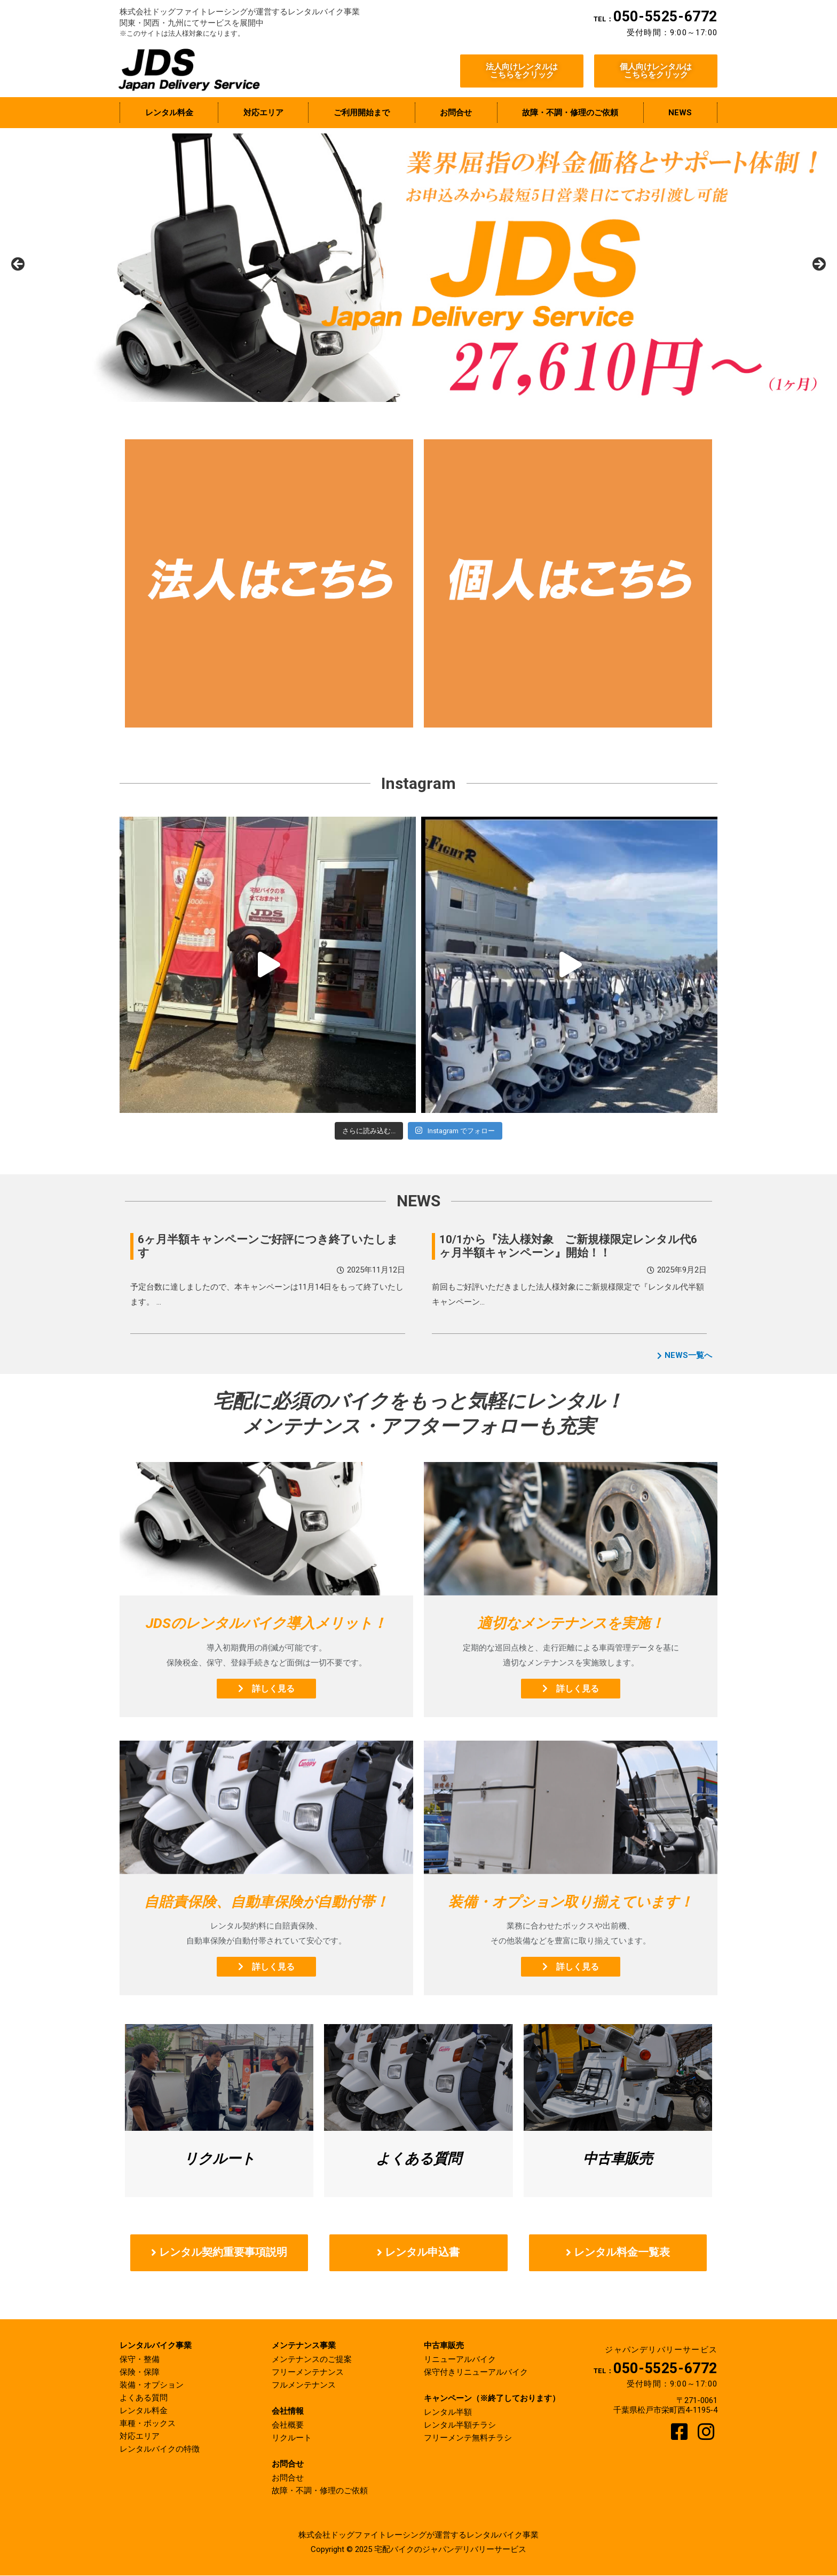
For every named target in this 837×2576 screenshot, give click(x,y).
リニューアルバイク (460, 2360)
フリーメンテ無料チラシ (468, 2438)
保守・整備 (140, 2360)
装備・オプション (152, 2385)
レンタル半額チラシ (460, 2425)
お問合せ (288, 2478)
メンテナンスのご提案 (312, 2360)
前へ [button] (19, 265)
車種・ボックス (148, 2424)
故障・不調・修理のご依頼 (320, 2491)
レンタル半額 (448, 2412)
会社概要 (288, 2425)
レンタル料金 (144, 2411)
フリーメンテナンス (308, 2372)
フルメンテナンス (304, 2385)
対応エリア (140, 2436)
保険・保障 (140, 2372)
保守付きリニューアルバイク (476, 2372)
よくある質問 (144, 2398)
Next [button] (818, 265)
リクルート (292, 2438)
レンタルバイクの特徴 (160, 2449)
